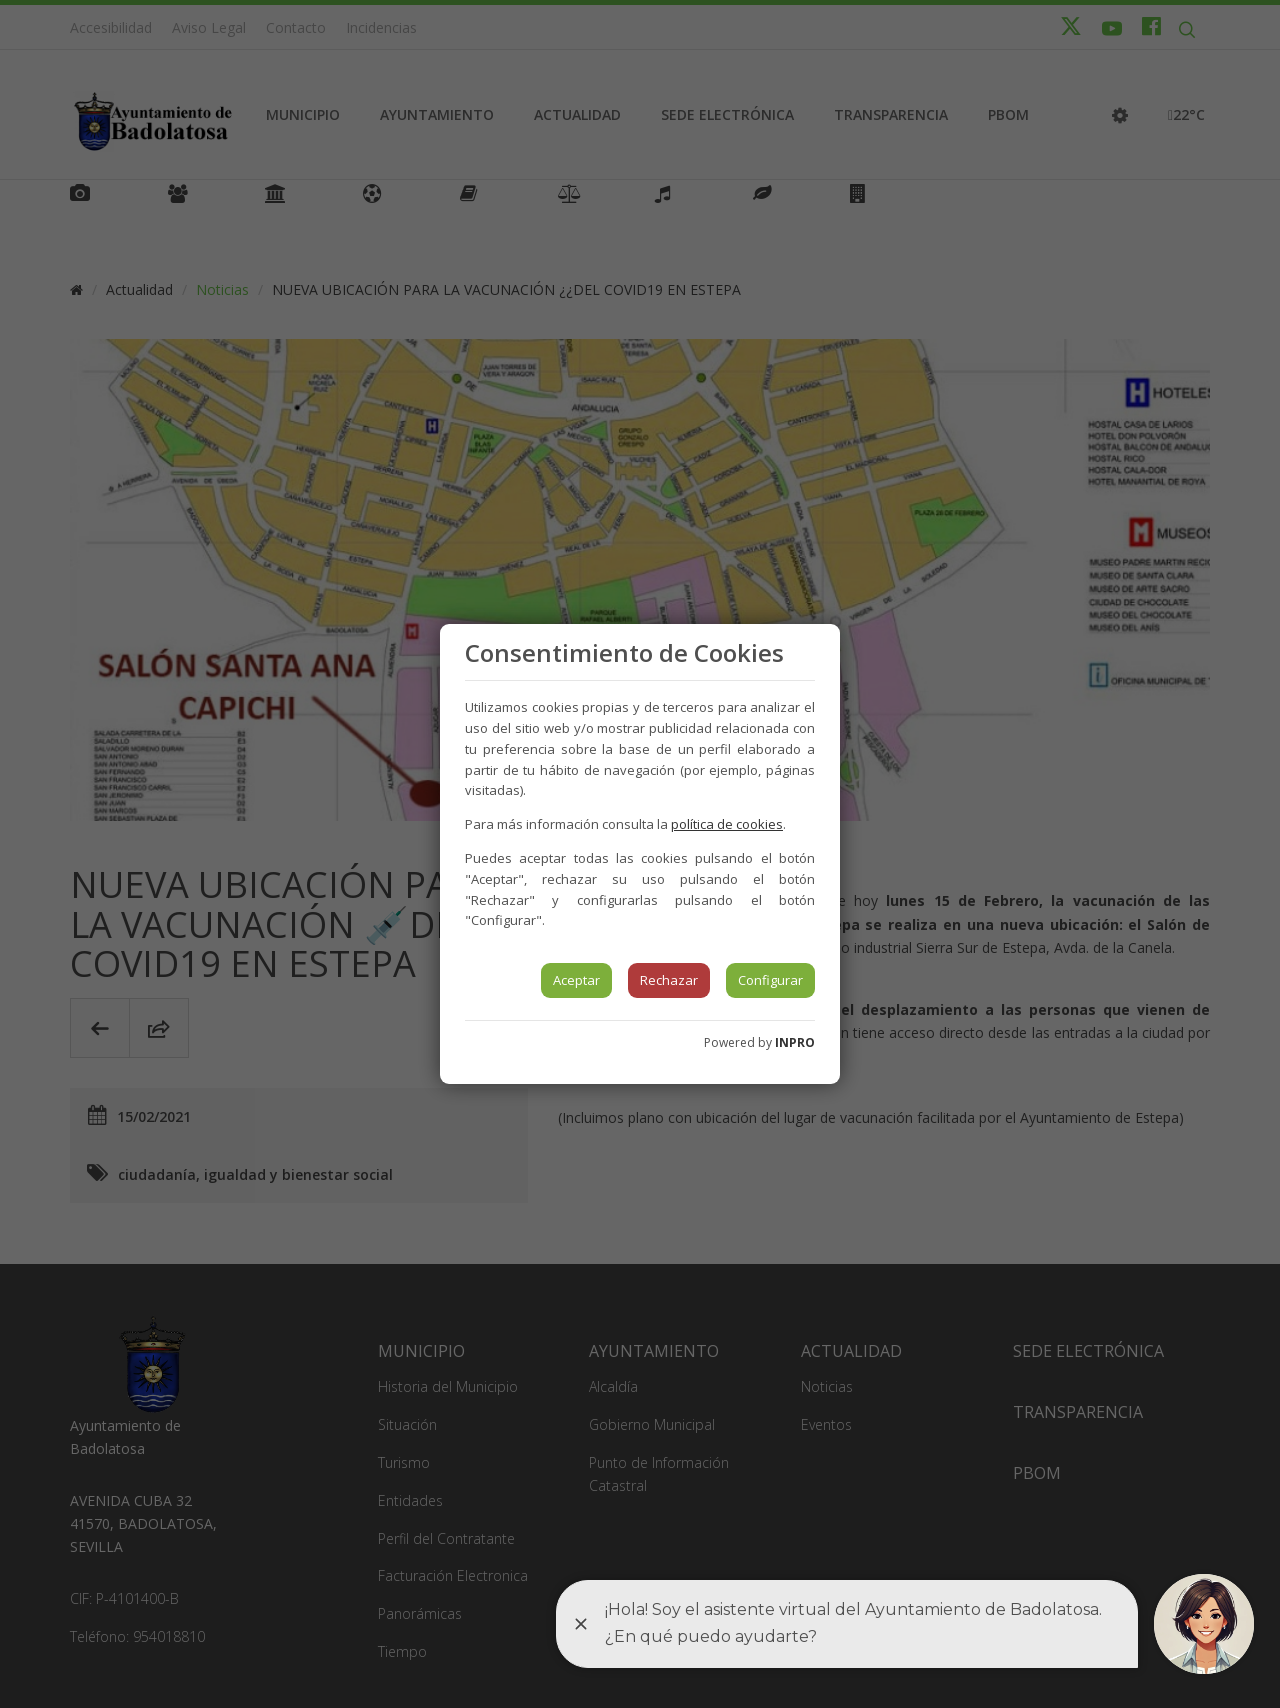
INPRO (795, 1042)
